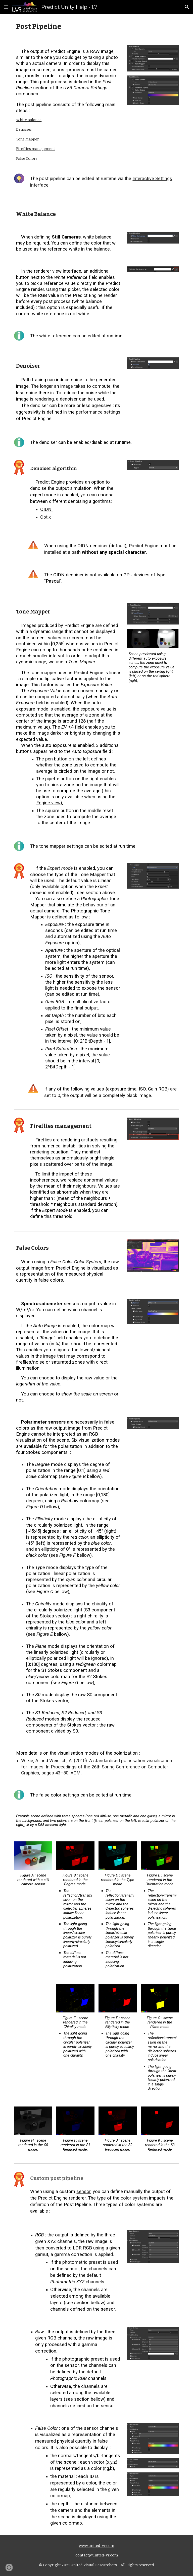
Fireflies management (35, 148)
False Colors (26, 158)
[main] (96, 26)
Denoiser (24, 129)
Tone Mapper (27, 139)
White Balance (28, 120)
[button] (6, 7)
